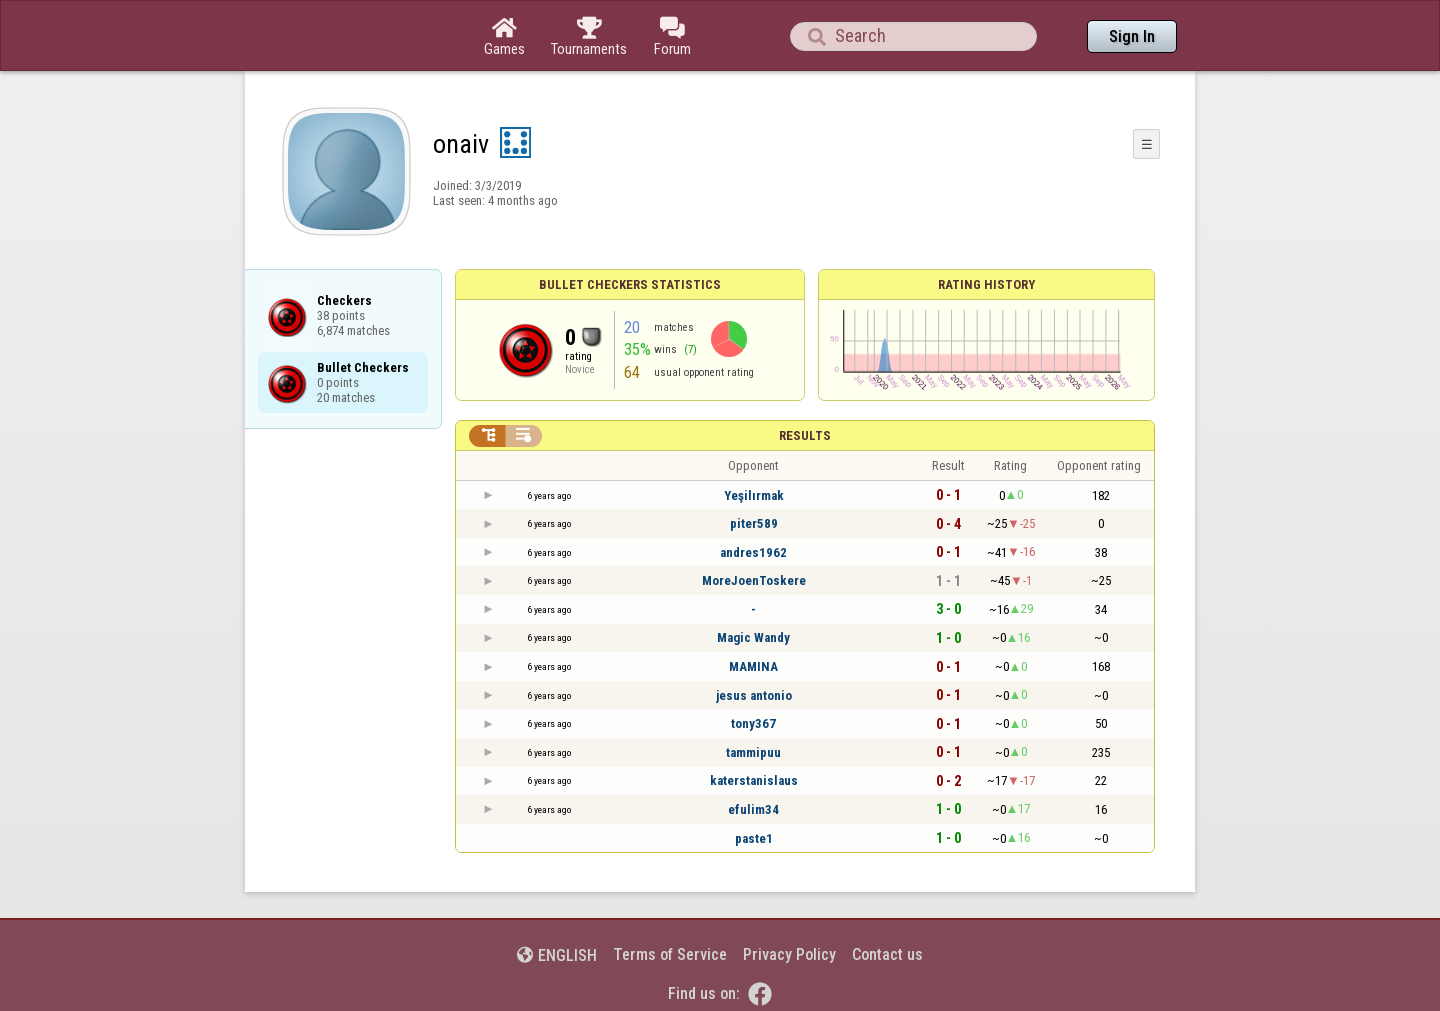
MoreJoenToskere (754, 580)
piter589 (754, 523)
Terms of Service (670, 954)
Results (805, 435)
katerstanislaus (754, 780)
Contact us (887, 954)
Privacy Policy (789, 954)
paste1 (754, 838)
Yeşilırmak (754, 495)
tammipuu (753, 752)
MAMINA (753, 666)
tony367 (753, 723)
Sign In (1132, 36)
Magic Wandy (753, 637)
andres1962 (753, 552)
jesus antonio (754, 695)
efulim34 (753, 809)
